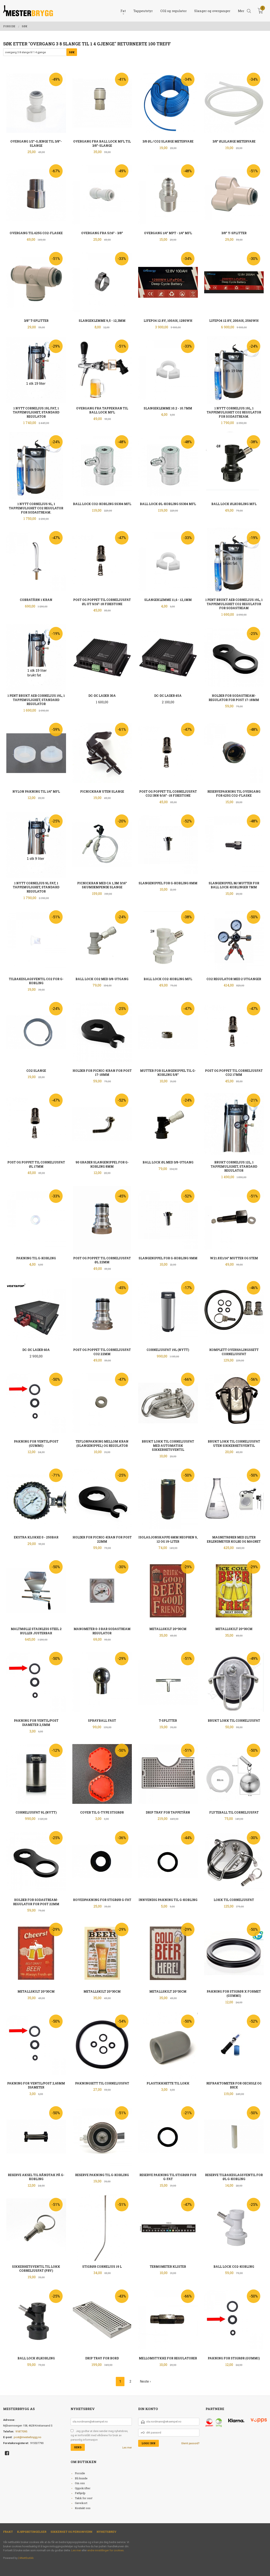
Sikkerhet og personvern (71, 2532)
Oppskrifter (82, 2488)
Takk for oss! (83, 2498)
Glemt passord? (190, 2443)
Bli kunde (81, 2478)
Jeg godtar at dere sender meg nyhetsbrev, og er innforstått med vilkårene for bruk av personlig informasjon (99, 2435)
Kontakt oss (82, 2508)
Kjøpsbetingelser (31, 2532)
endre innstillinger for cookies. (105, 2550)
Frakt (8, 2532)
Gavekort (81, 2503)
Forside (80, 2473)
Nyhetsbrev (106, 2532)
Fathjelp (80, 2493)
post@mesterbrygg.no (27, 2437)
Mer (241, 11)
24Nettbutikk (26, 2558)
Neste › (145, 2381)
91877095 (21, 2431)
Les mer (127, 2447)
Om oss (80, 2483)
